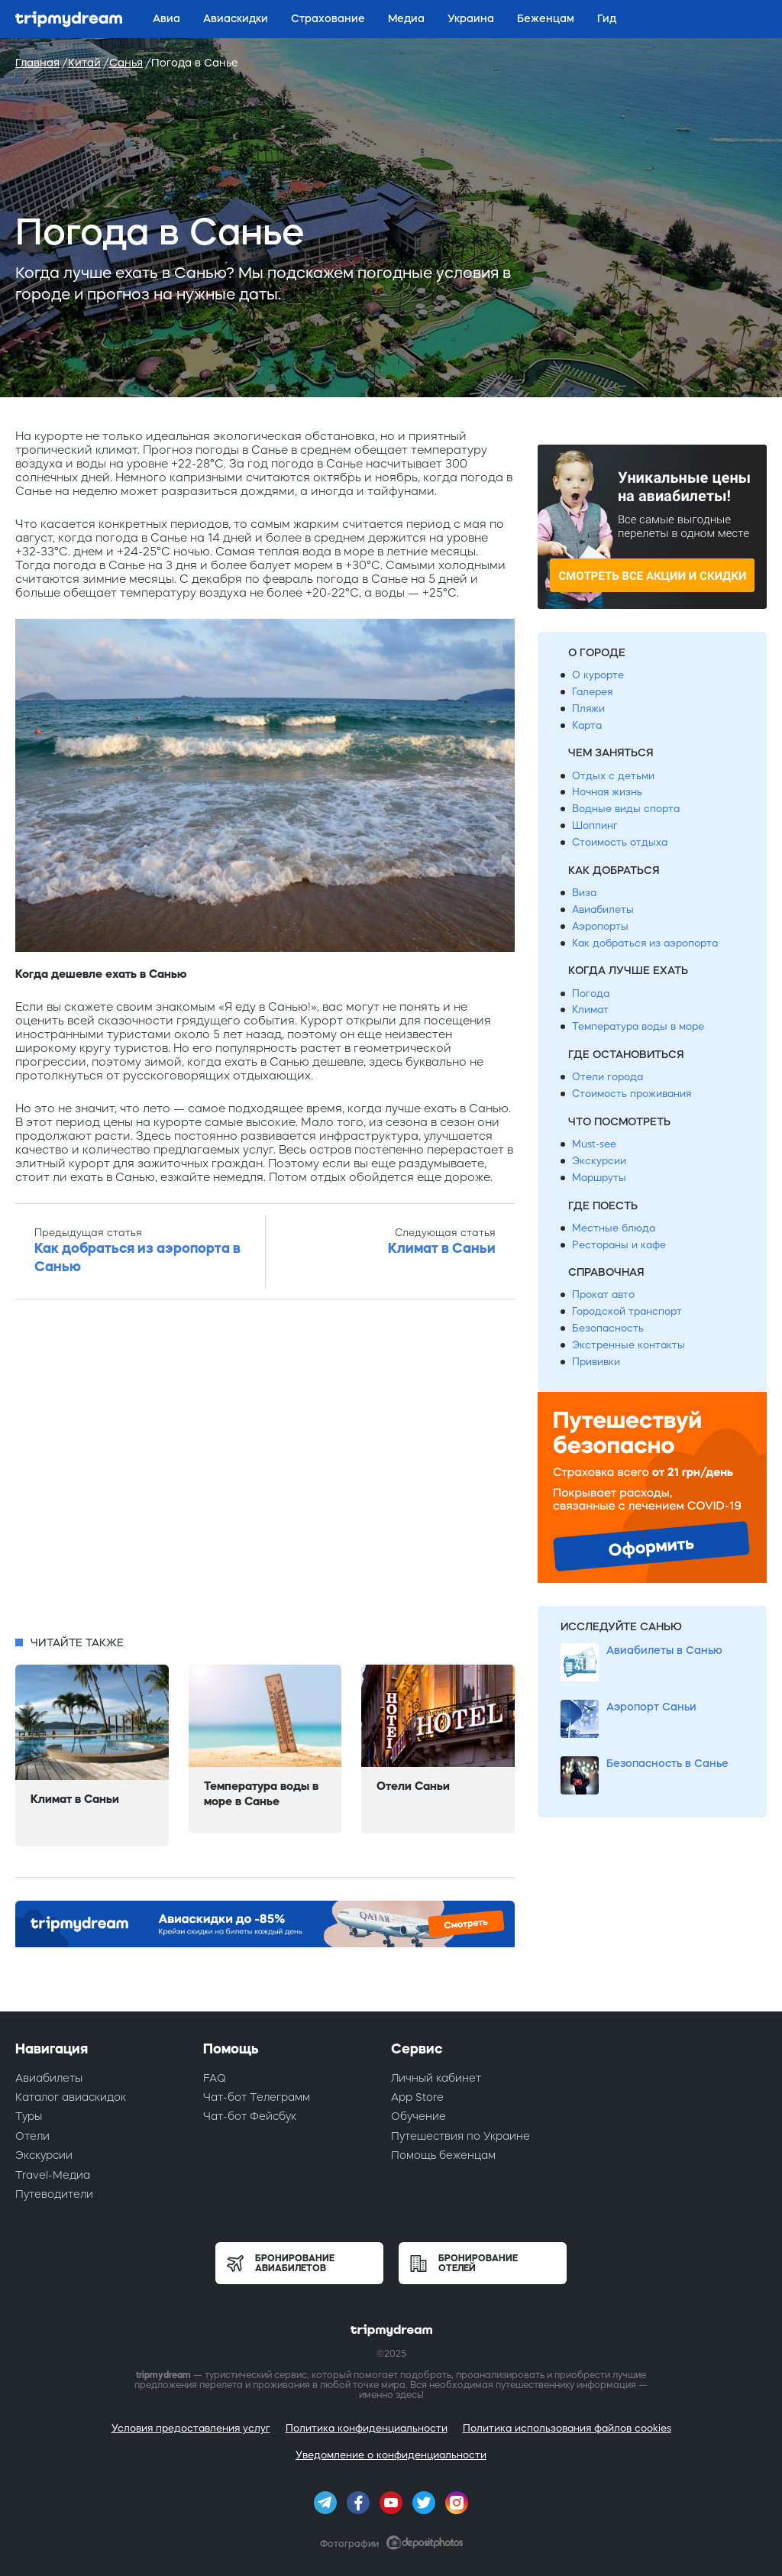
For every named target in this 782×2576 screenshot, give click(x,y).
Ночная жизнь (607, 792)
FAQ (214, 2078)
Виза (584, 893)
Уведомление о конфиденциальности (391, 2455)
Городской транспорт (627, 1311)
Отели (32, 2136)
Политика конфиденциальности (367, 2428)
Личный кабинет (436, 2078)
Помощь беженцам (443, 2155)
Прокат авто (603, 1294)
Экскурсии (599, 1161)
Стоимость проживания (631, 1094)
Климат (590, 1010)
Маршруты (599, 1178)
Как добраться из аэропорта (645, 943)
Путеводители (54, 2194)
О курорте (598, 675)
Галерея (592, 692)
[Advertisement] (265, 1472)
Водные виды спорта (626, 809)
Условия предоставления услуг (190, 2428)
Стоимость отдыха (619, 842)
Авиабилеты (603, 909)
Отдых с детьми (613, 776)
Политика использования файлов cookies (567, 2428)
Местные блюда (613, 1228)
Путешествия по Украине (460, 2136)
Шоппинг (595, 825)
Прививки (596, 1362)
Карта (587, 725)
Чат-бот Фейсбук (249, 2116)
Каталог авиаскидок (70, 2097)
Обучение (418, 2116)
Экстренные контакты (628, 1345)
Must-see (594, 1144)
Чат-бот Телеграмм (256, 2097)
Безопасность (608, 1328)
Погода (590, 993)
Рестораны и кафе (619, 1245)
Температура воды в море (638, 1026)
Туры (28, 2116)
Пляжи (588, 709)
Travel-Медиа (52, 2175)
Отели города (607, 1077)
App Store (417, 2097)
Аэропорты (600, 926)
